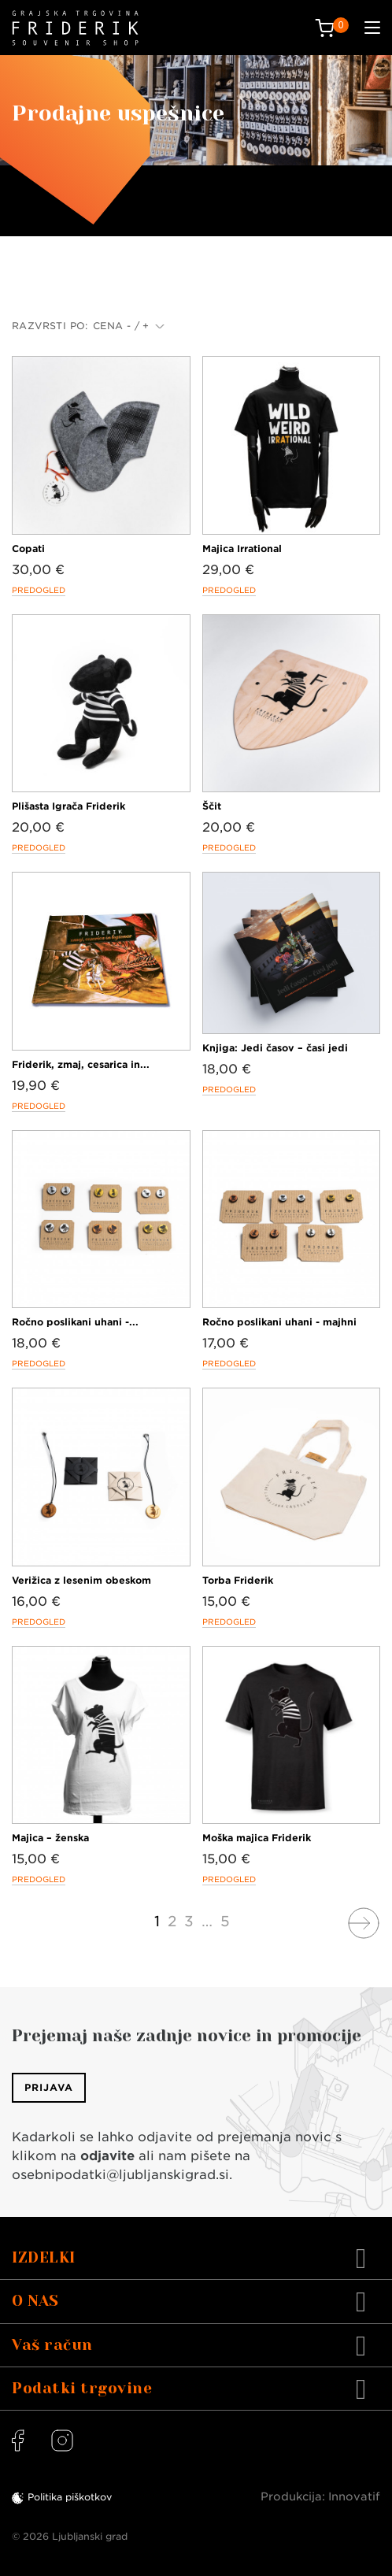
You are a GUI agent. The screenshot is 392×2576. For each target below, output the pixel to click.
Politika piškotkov (70, 2497)
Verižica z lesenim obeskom (81, 1580)
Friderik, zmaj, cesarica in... (81, 1064)
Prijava (48, 2087)
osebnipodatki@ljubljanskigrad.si (120, 2174)
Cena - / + (129, 326)
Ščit (211, 806)
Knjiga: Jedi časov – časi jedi (275, 1048)
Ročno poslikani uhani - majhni (279, 1322)
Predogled (38, 590)
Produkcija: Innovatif (320, 2496)
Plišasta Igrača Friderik (68, 806)
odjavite (107, 2155)
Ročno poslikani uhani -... (75, 1322)
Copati (28, 548)
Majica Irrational (242, 548)
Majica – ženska (50, 1838)
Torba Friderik (237, 1580)
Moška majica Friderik (256, 1838)
